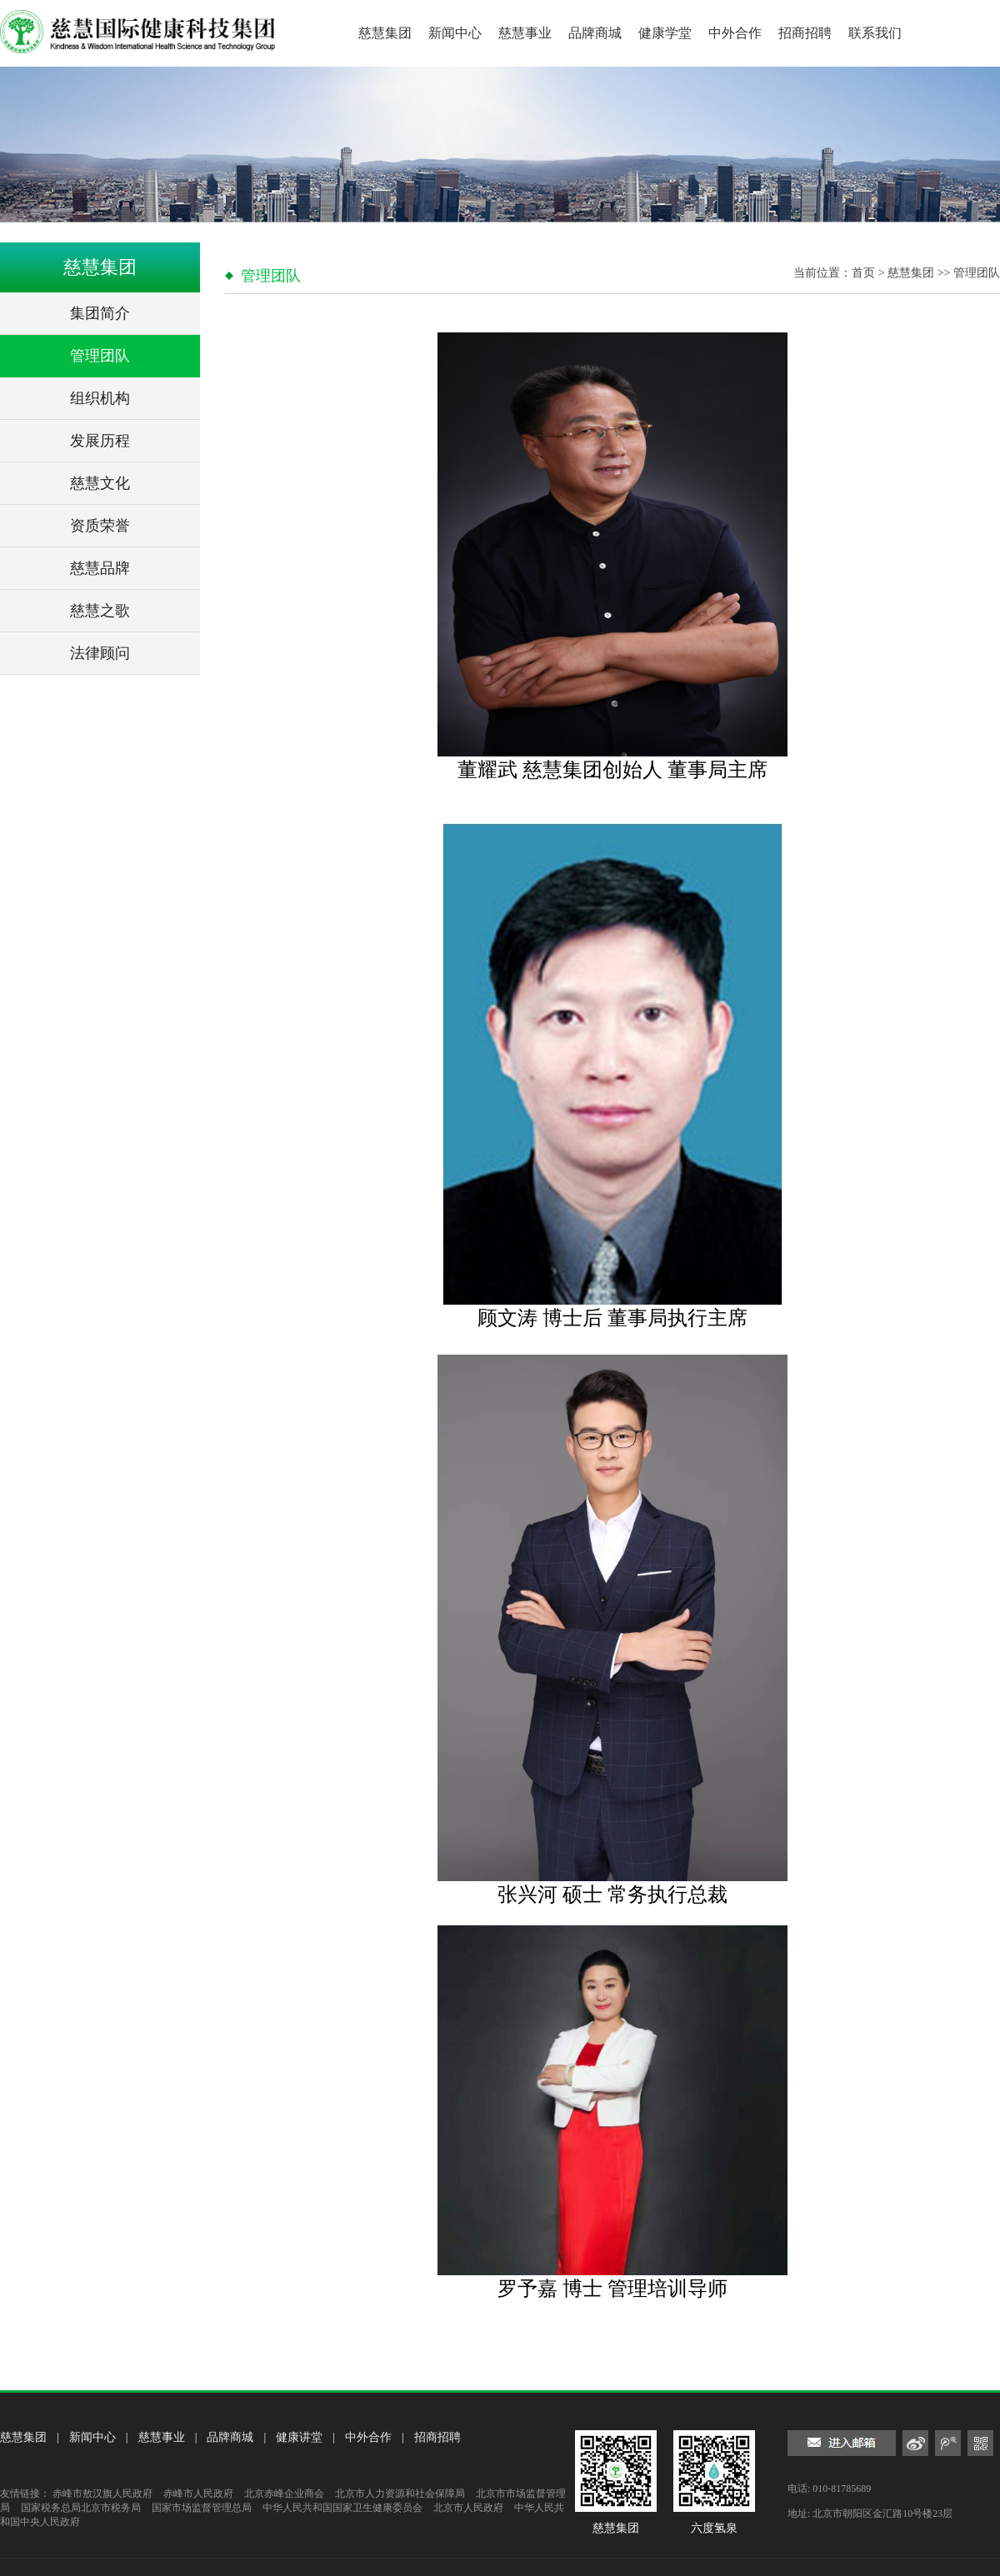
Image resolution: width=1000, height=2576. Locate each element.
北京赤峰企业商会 (284, 2493)
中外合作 (735, 33)
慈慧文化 (100, 483)
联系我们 (875, 33)
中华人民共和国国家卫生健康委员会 (342, 2508)
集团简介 (100, 313)
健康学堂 (665, 33)
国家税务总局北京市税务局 (81, 2508)
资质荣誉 (100, 525)
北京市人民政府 (468, 2508)
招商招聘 (805, 33)
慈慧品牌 (100, 568)
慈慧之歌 (100, 610)
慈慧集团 (385, 33)
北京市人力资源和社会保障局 (400, 2493)
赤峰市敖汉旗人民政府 (102, 2493)
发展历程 (100, 440)
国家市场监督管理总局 (202, 2508)
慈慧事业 (525, 33)
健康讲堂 (299, 2437)
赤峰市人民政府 (198, 2493)
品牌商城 (595, 33)
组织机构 (100, 398)
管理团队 (100, 355)
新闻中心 (455, 33)
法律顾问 (100, 653)
